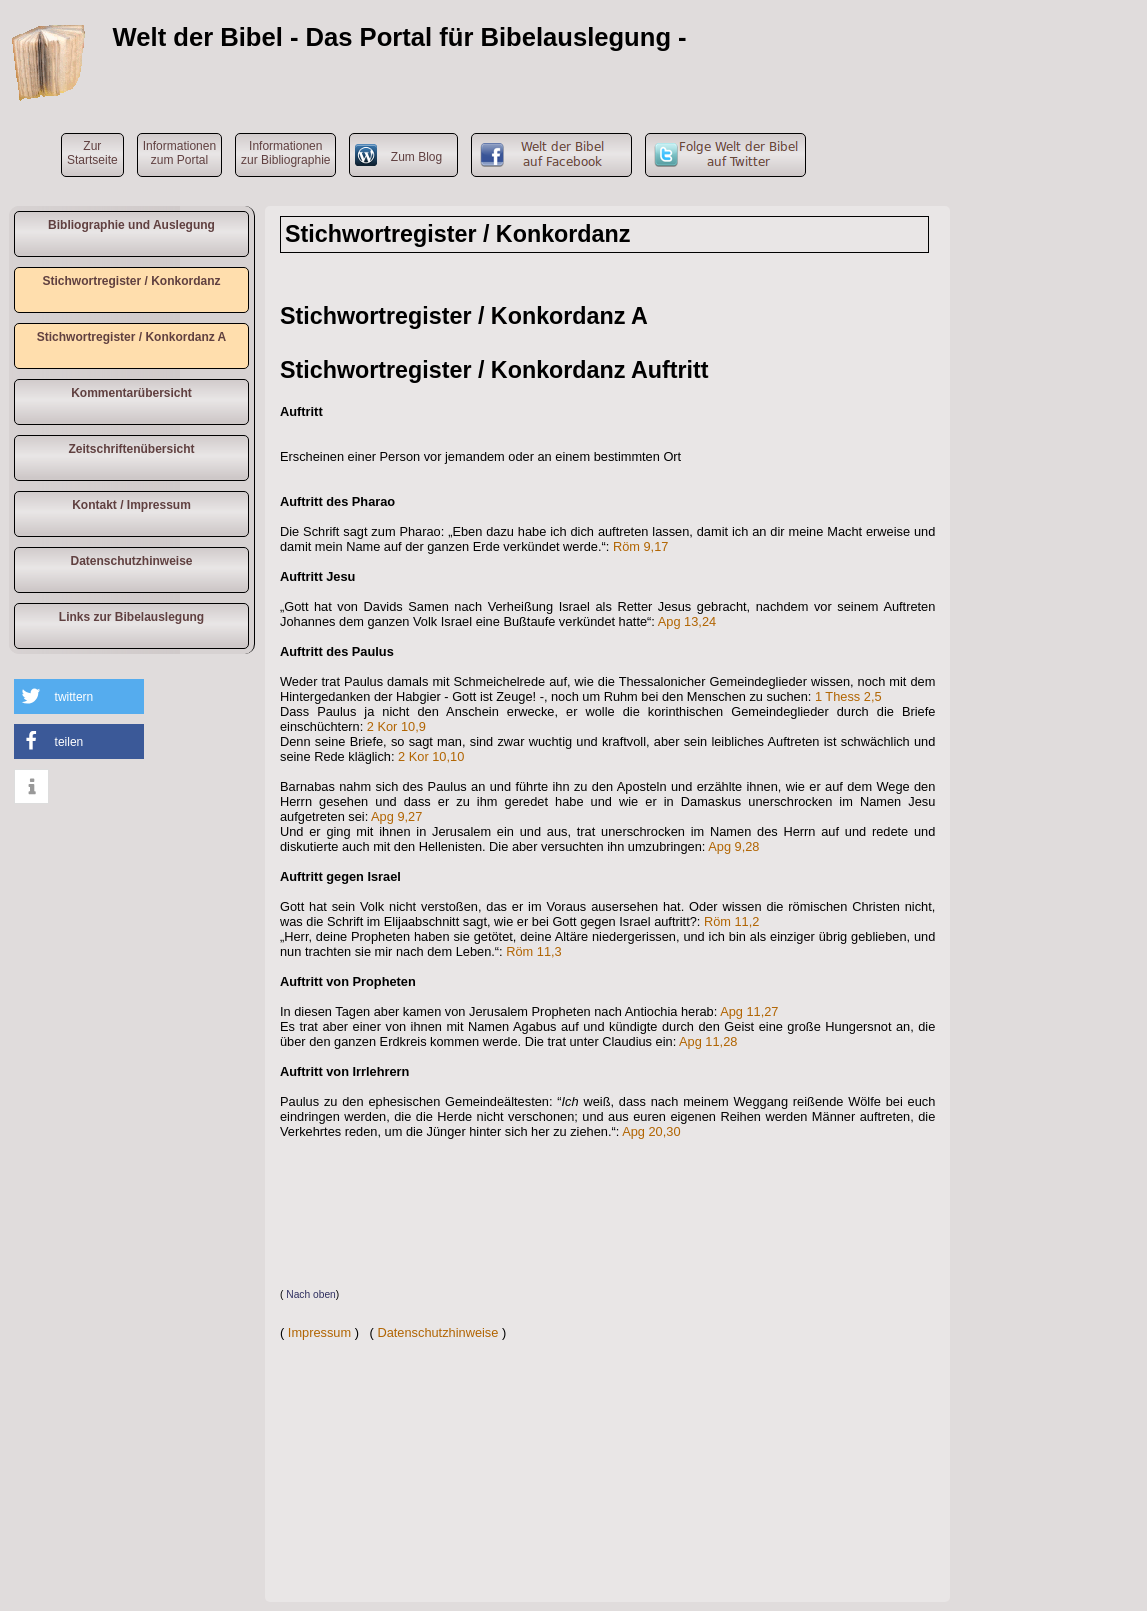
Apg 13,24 (687, 621)
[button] (79, 696)
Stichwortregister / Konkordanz (131, 281)
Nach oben (311, 1294)
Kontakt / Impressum (131, 505)
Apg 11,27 (749, 1011)
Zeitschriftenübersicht (131, 449)
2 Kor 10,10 (431, 756)
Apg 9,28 (733, 846)
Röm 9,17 (640, 546)
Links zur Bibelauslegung (131, 617)
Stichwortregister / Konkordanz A (132, 337)
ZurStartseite (92, 153)
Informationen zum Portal (179, 153)
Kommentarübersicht (131, 393)
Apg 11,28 (708, 1041)
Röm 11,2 (731, 921)
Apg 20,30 (651, 1131)
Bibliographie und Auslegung (131, 225)
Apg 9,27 (396, 816)
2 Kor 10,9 (396, 726)
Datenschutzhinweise (131, 561)
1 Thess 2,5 (848, 696)
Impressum (319, 1332)
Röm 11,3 (533, 951)
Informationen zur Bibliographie (285, 153)
